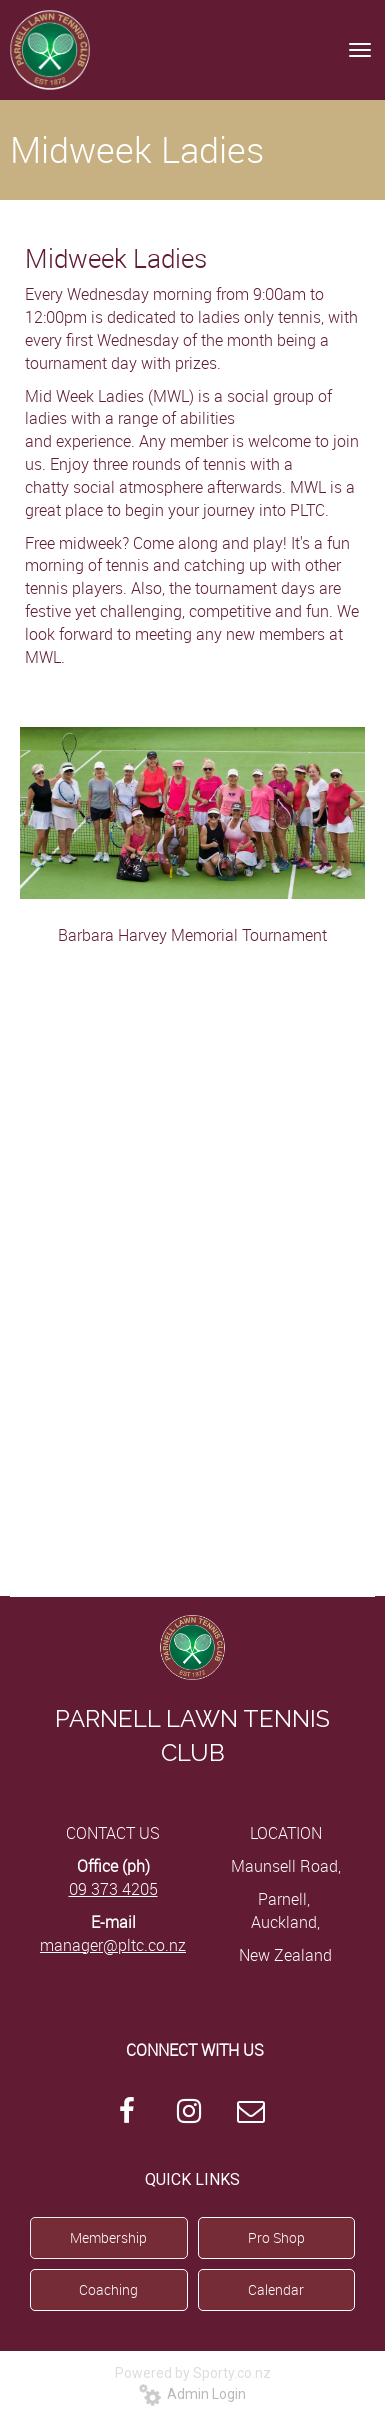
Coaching (108, 2289)
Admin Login (192, 2394)
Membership (108, 2237)
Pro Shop (276, 2237)
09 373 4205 (113, 1889)
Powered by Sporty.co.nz (193, 2373)
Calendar (276, 2289)
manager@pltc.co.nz (113, 1945)
